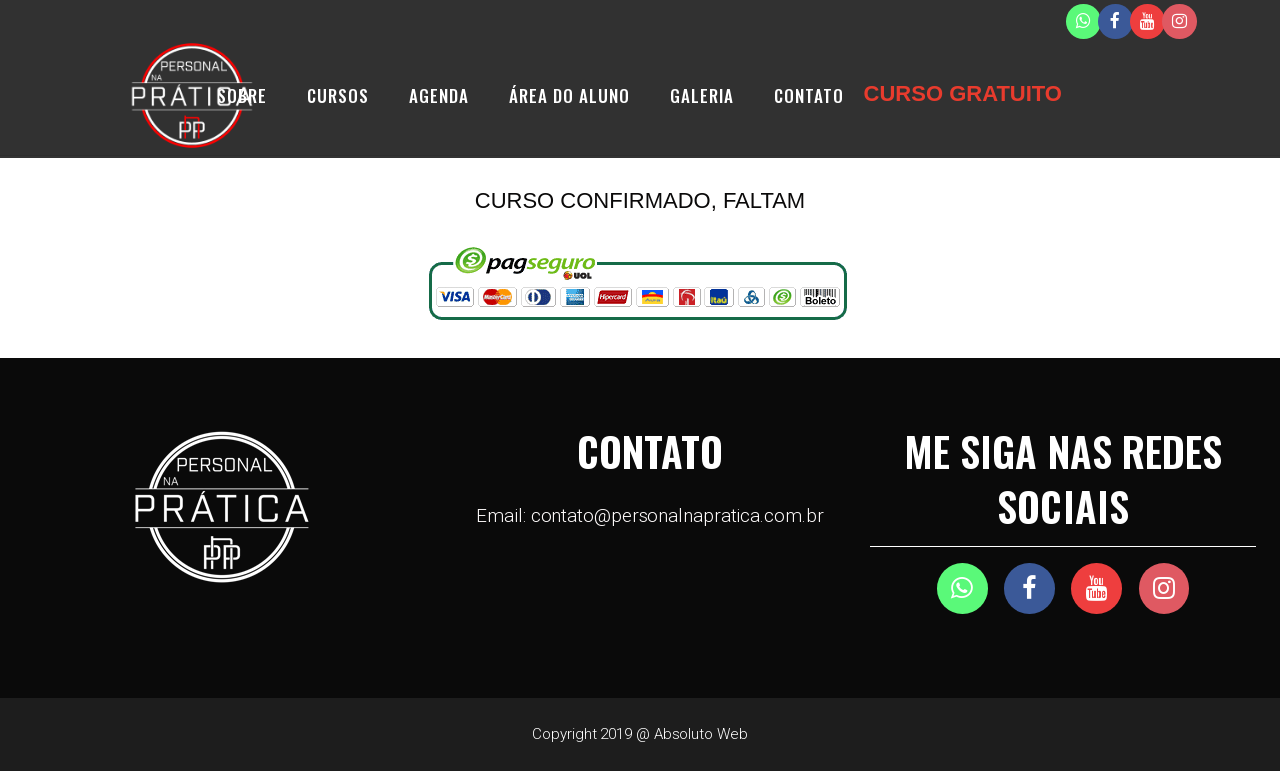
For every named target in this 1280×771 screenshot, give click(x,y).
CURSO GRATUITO (963, 93)
